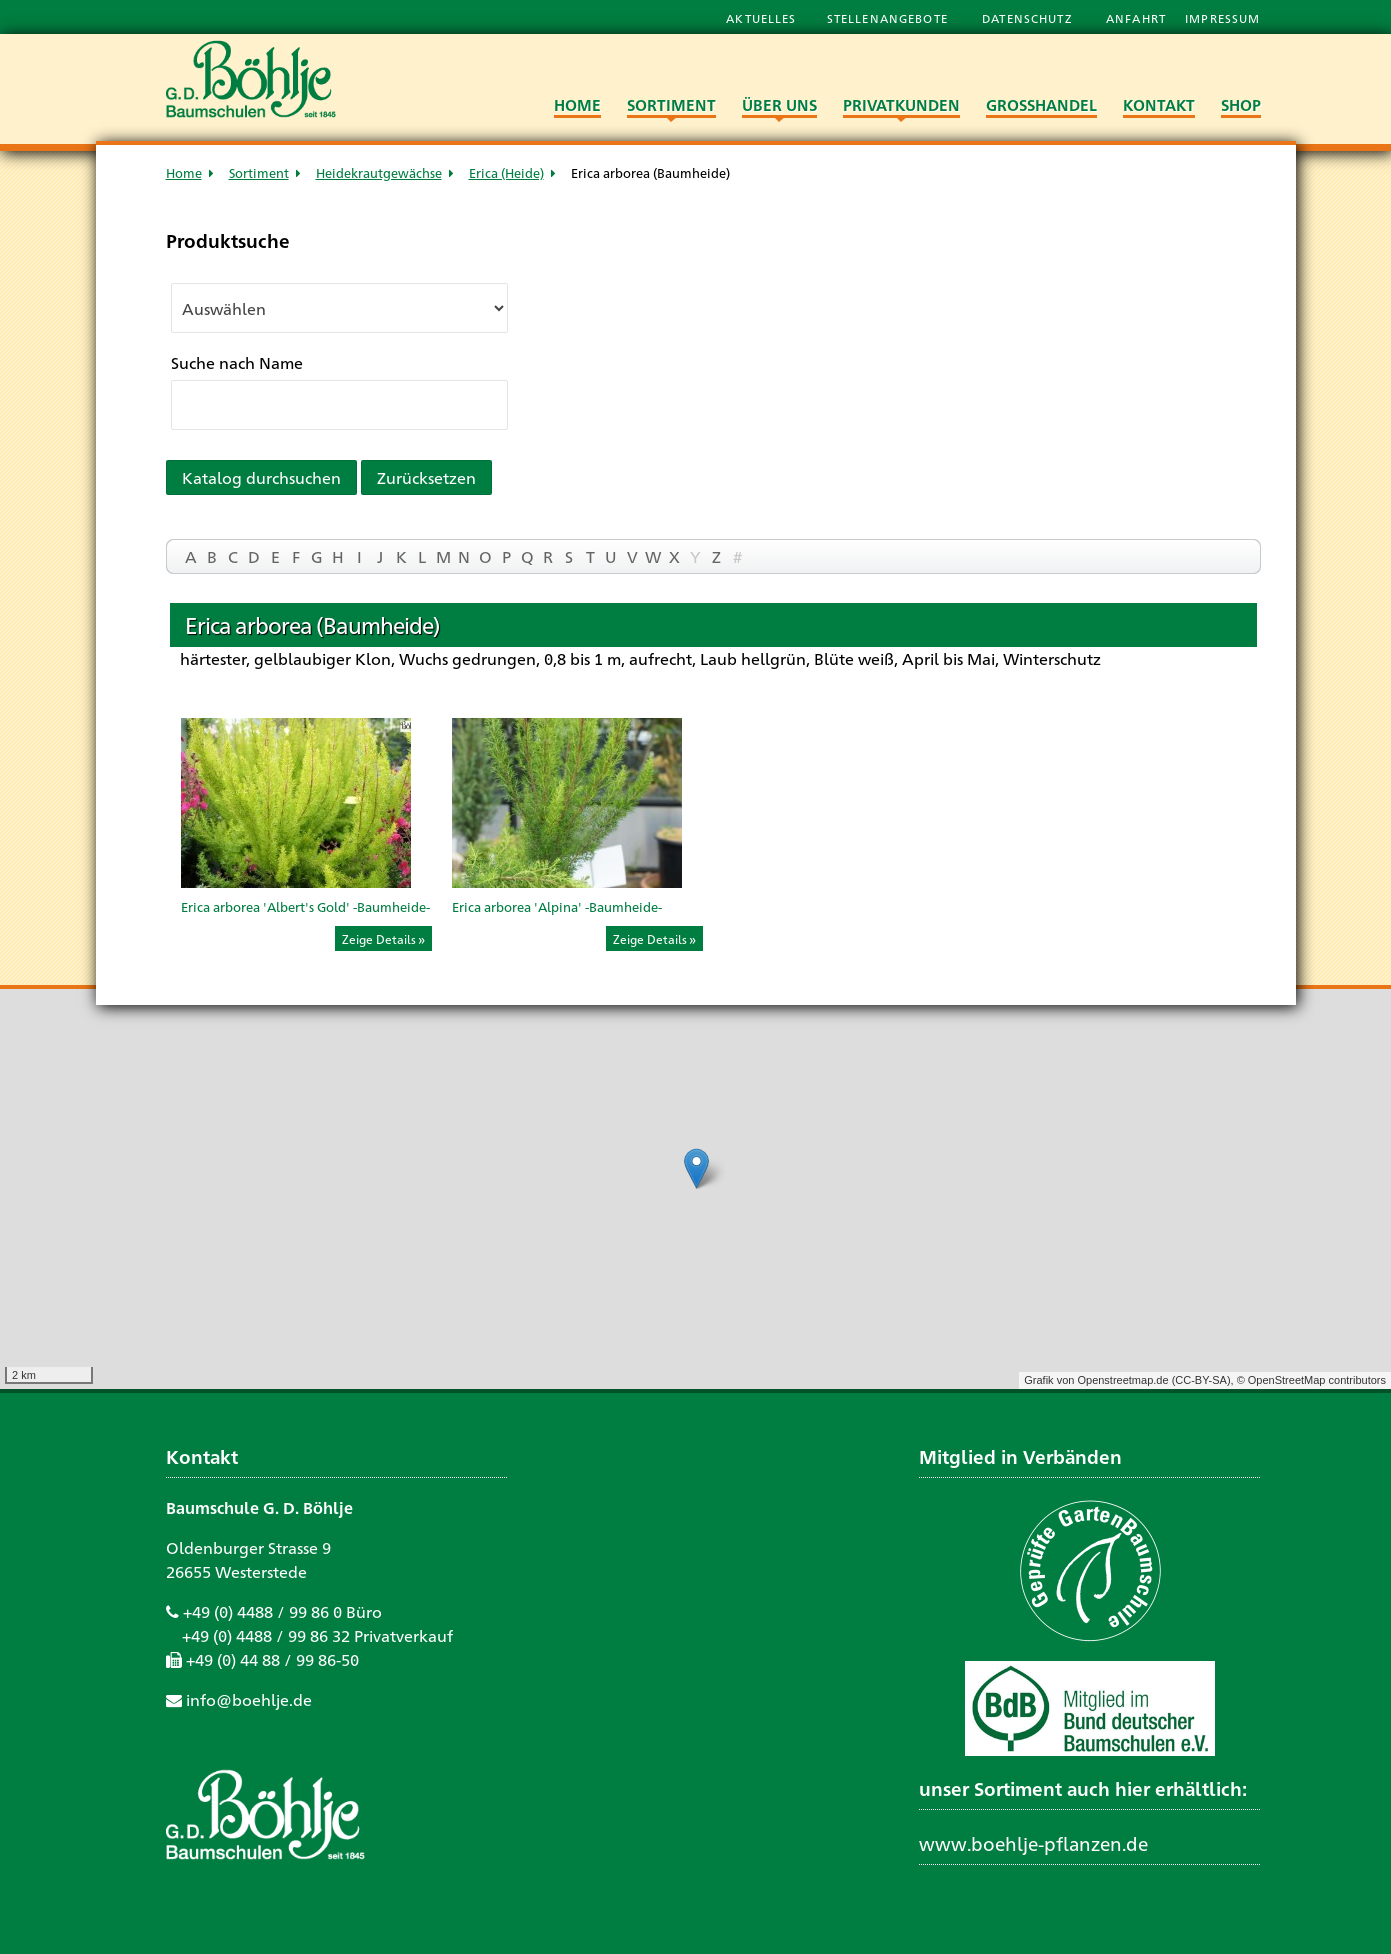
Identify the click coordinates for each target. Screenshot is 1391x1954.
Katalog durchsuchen (261, 477)
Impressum (1222, 18)
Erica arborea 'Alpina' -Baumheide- (557, 906)
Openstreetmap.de (1122, 1380)
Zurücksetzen (426, 477)
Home (184, 172)
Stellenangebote (889, 18)
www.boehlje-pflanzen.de (1033, 1843)
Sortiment (259, 172)
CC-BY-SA (1201, 1380)
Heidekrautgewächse (379, 172)
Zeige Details (379, 939)
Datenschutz (1029, 18)
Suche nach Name (237, 362)
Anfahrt (1138, 18)
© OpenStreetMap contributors (1311, 1380)
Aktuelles (761, 18)
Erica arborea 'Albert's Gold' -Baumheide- (305, 906)
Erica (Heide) (506, 172)
